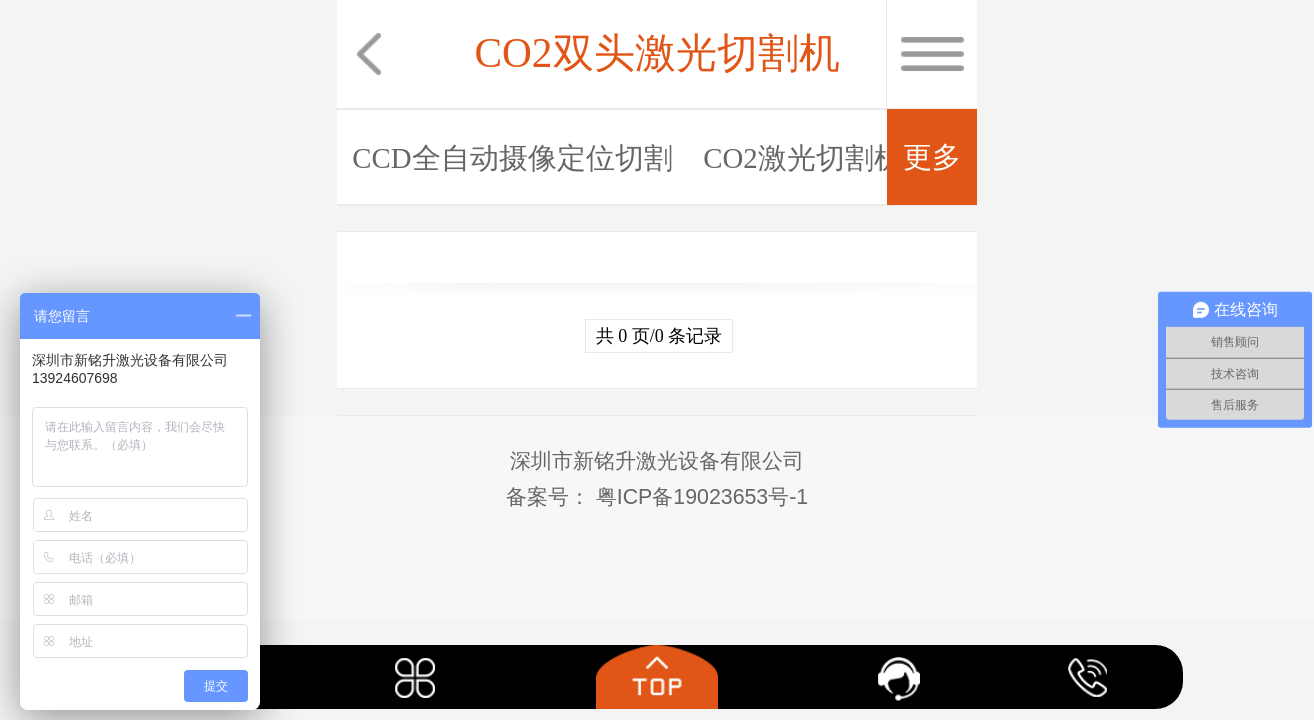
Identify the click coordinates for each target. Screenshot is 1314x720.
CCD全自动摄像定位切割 (512, 158)
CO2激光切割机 (802, 158)
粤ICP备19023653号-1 (699, 497)
